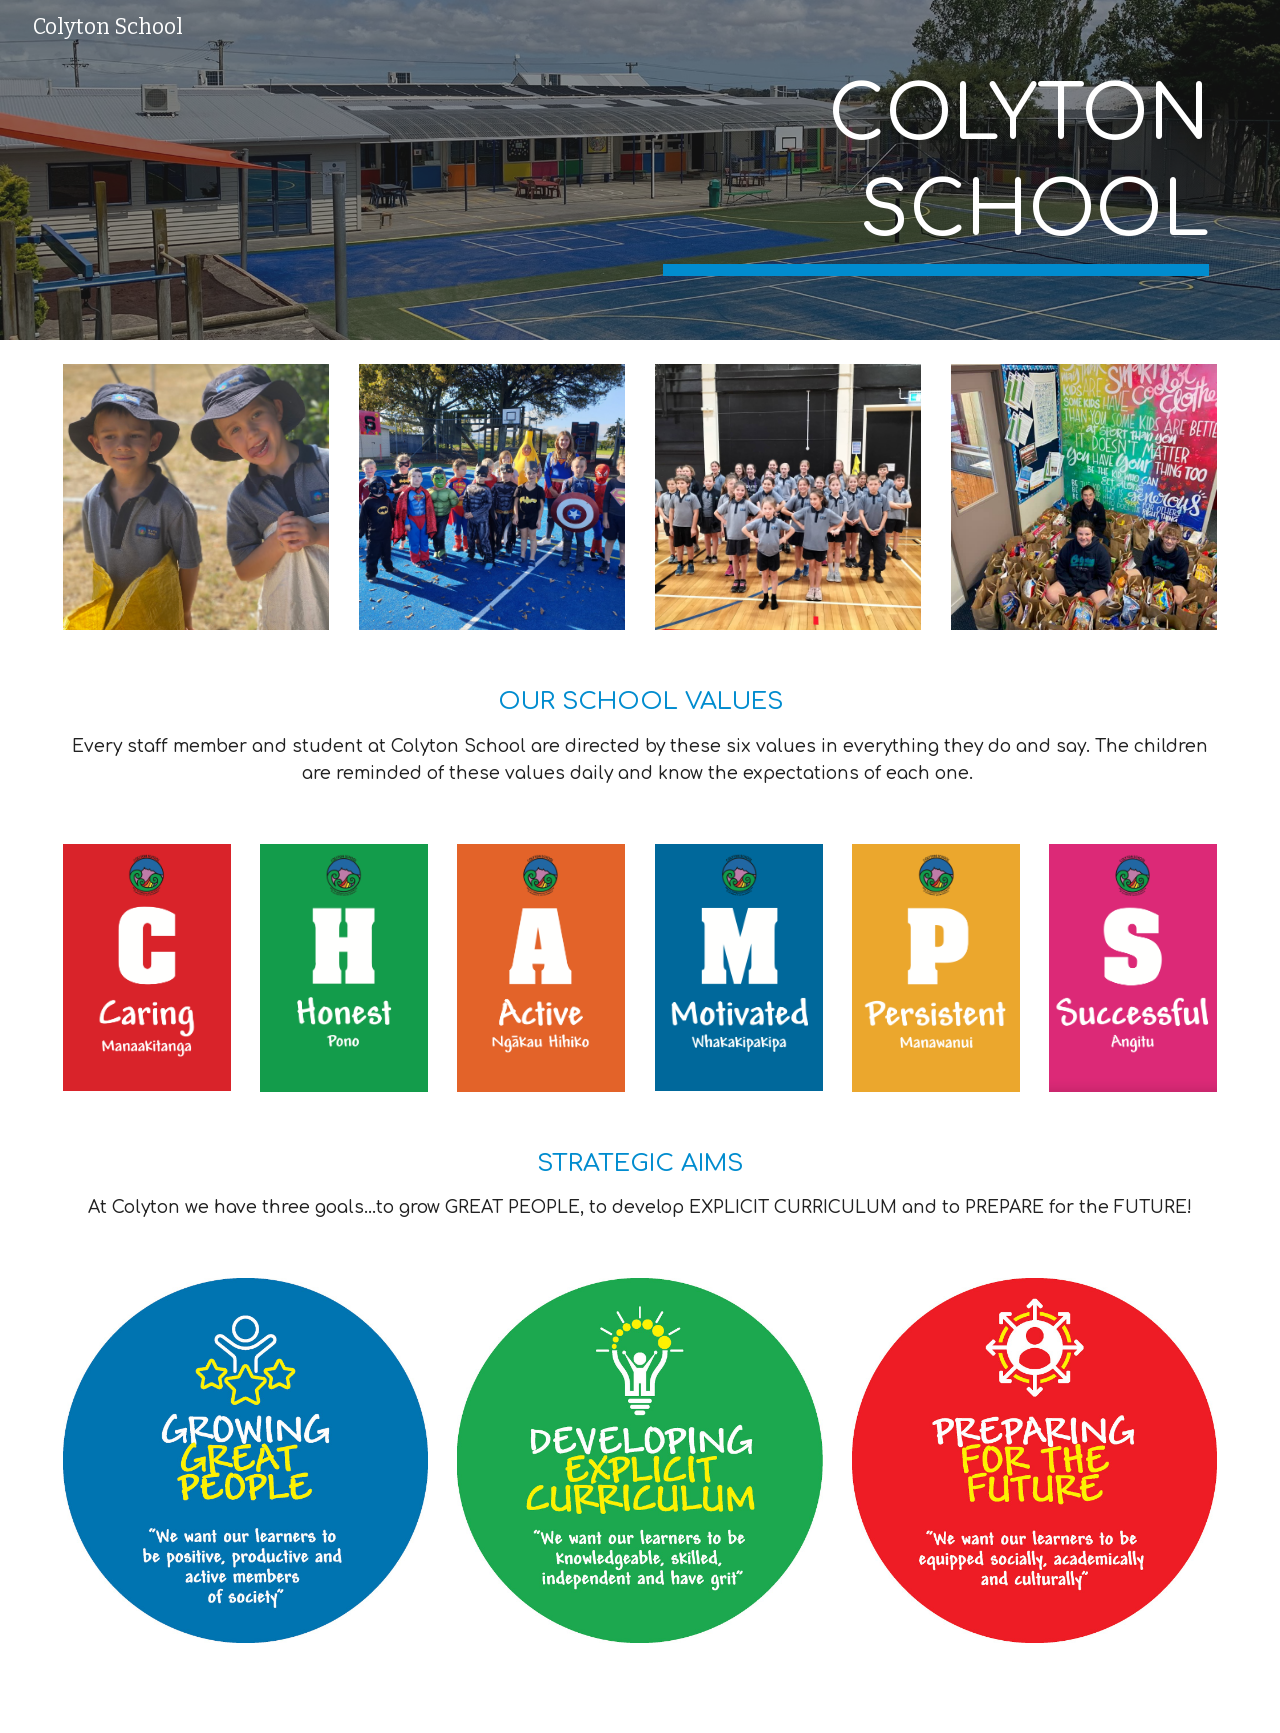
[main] (936, 170)
